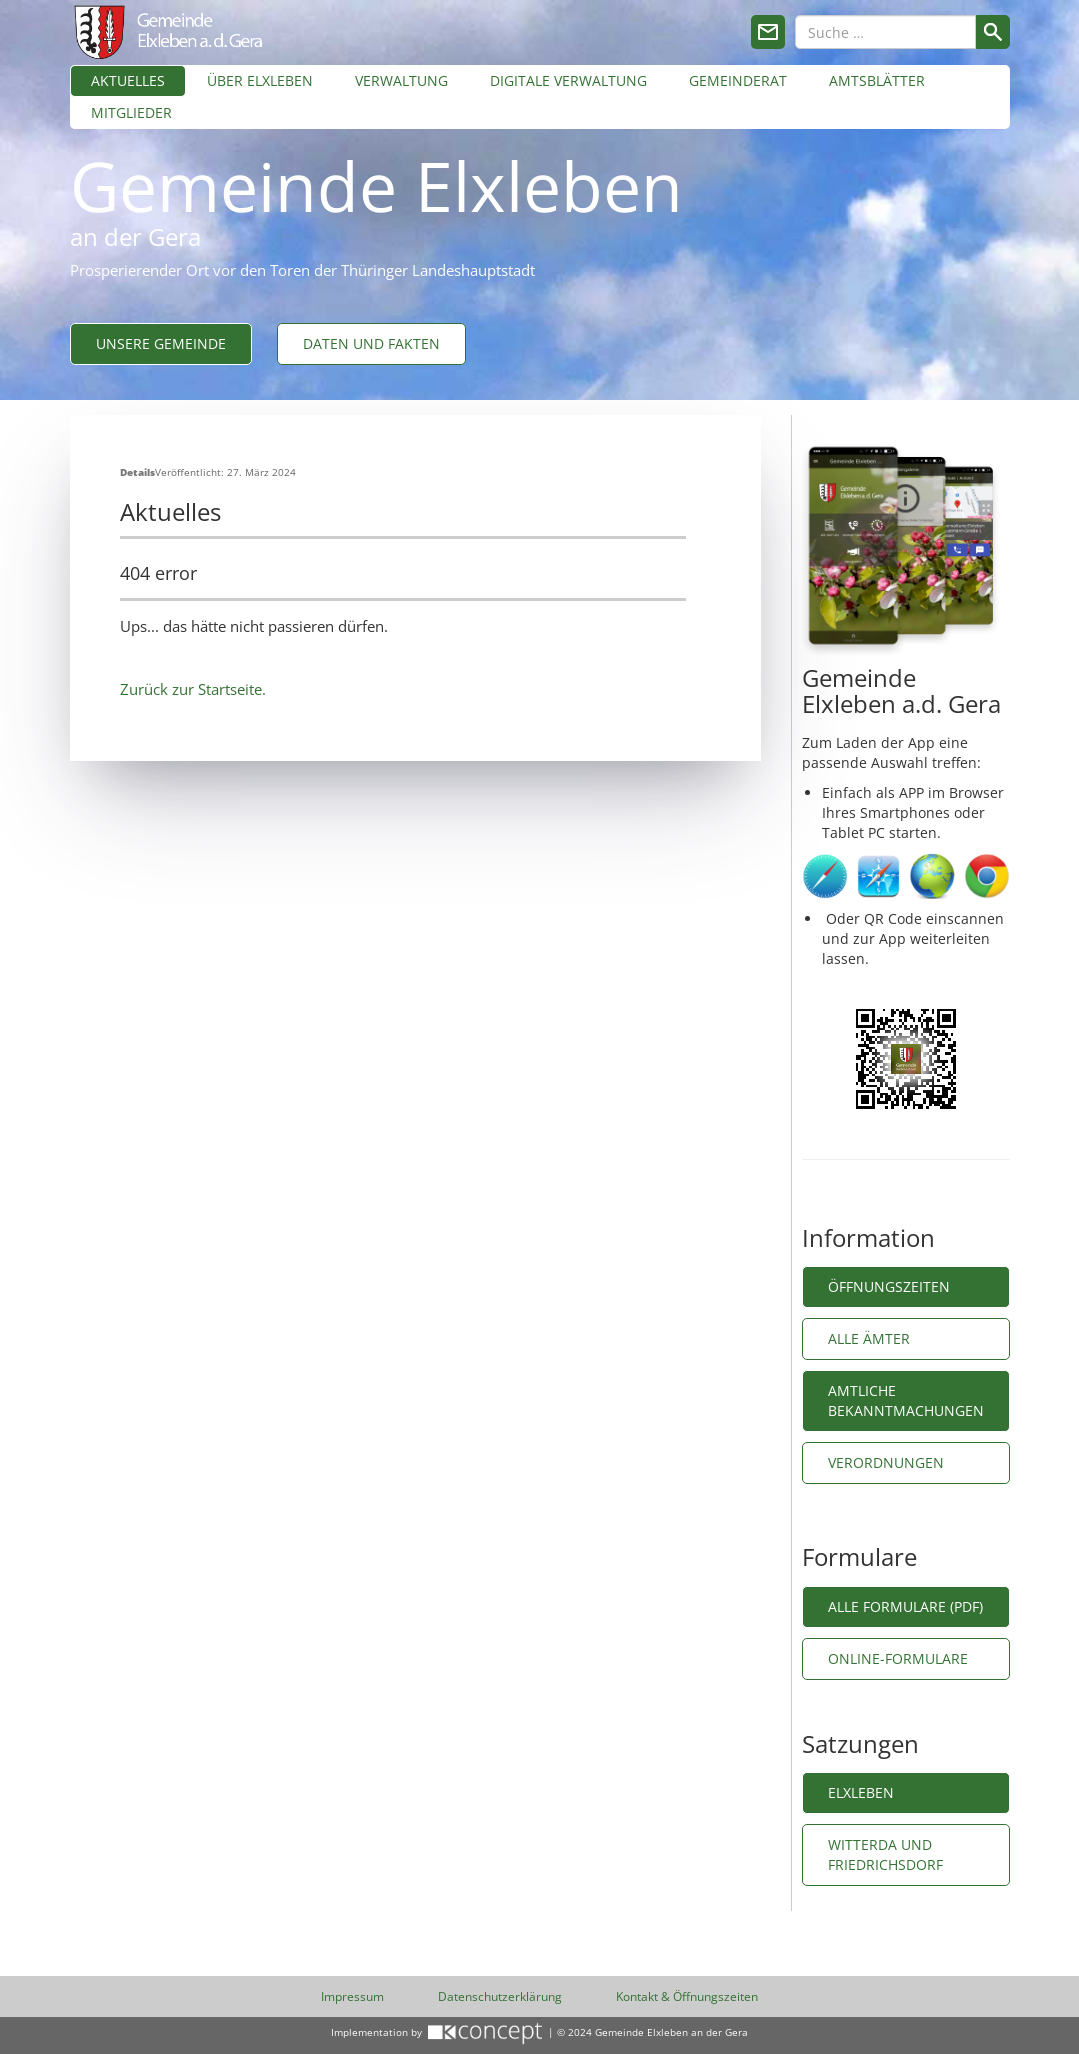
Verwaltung (401, 80)
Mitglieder (131, 112)
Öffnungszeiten (889, 1286)
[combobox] (885, 32)
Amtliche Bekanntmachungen (906, 1400)
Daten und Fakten (371, 343)
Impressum (352, 1996)
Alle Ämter (869, 1338)
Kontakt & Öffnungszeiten (687, 1996)
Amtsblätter (877, 80)
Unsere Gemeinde (161, 343)
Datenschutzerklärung (500, 1996)
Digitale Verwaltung (568, 80)
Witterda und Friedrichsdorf (885, 1854)
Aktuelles (128, 80)
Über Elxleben (260, 80)
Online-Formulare (900, 1658)
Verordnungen (886, 1462)
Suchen (993, 32)
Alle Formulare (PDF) (905, 1606)
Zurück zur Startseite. (193, 689)
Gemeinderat (738, 80)
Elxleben (861, 1792)
